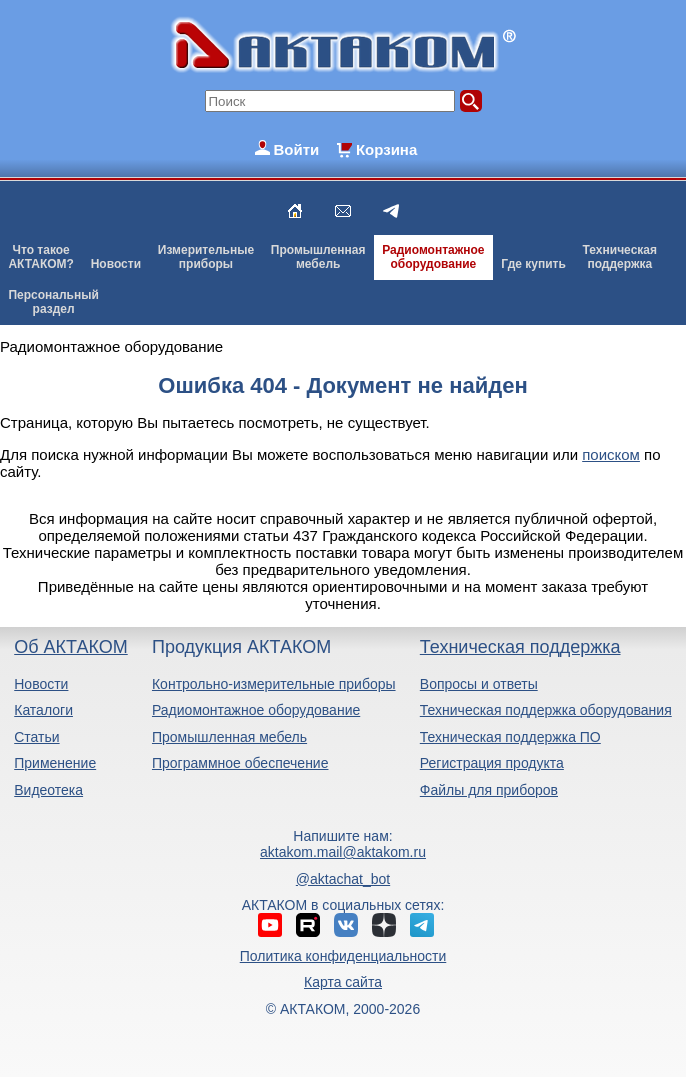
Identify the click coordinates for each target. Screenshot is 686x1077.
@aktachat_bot (343, 879)
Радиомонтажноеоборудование (433, 257)
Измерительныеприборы (206, 257)
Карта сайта (343, 982)
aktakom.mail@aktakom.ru (343, 852)
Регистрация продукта (492, 763)
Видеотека (48, 790)
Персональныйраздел (53, 302)
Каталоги (43, 710)
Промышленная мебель (229, 737)
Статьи (36, 737)
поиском (611, 454)
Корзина (386, 149)
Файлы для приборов (489, 790)
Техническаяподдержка (620, 257)
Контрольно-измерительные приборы (274, 684)
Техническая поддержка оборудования (546, 710)
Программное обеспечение (240, 763)
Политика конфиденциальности (343, 956)
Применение (55, 763)
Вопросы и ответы (479, 684)
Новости (116, 264)
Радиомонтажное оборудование (256, 710)
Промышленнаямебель (318, 257)
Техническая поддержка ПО (510, 737)
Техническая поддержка (520, 647)
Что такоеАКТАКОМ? (41, 257)
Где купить (533, 264)
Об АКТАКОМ (70, 647)
